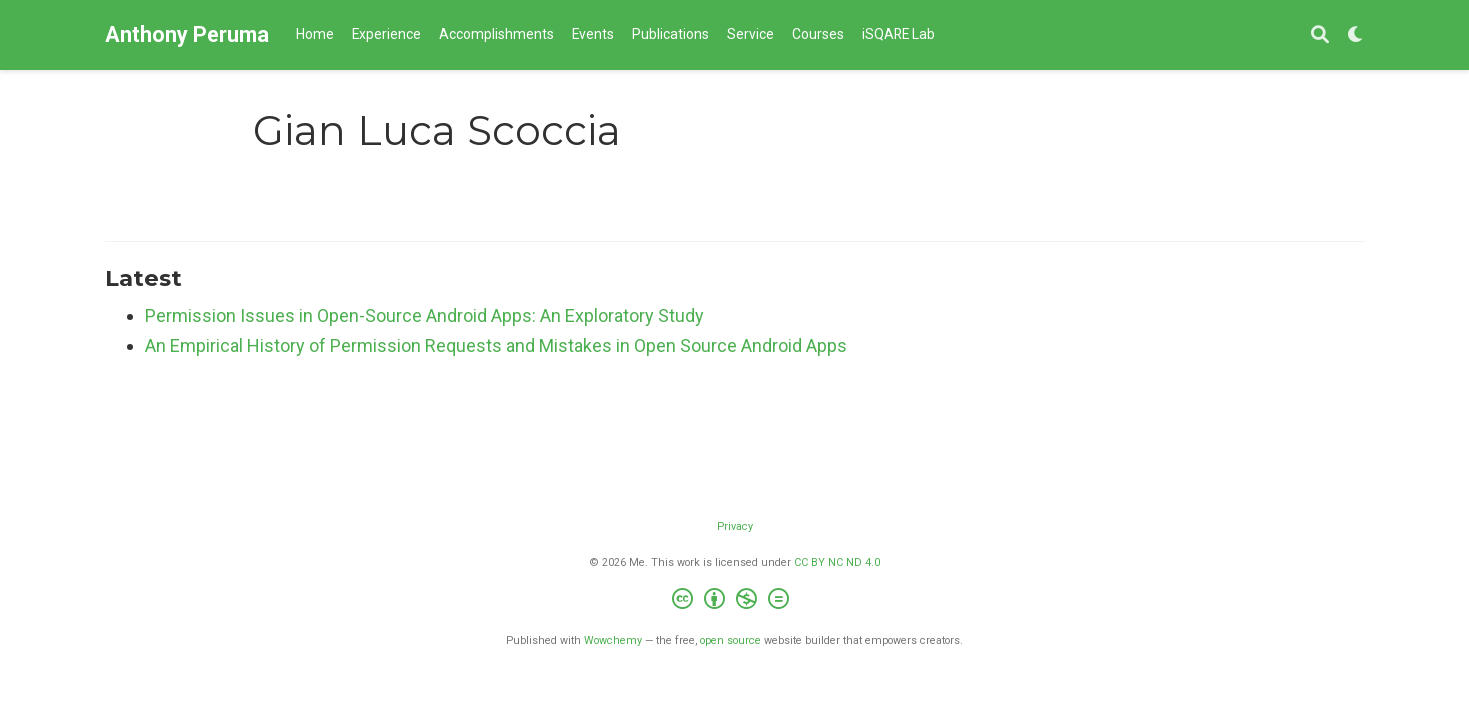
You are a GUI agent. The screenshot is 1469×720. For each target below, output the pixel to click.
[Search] (1320, 35)
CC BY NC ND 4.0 (837, 562)
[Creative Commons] (734, 601)
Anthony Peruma (187, 34)
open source (730, 640)
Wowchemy (613, 640)
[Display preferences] (1356, 35)
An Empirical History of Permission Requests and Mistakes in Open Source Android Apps (496, 345)
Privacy (735, 526)
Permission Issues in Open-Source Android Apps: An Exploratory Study (424, 315)
